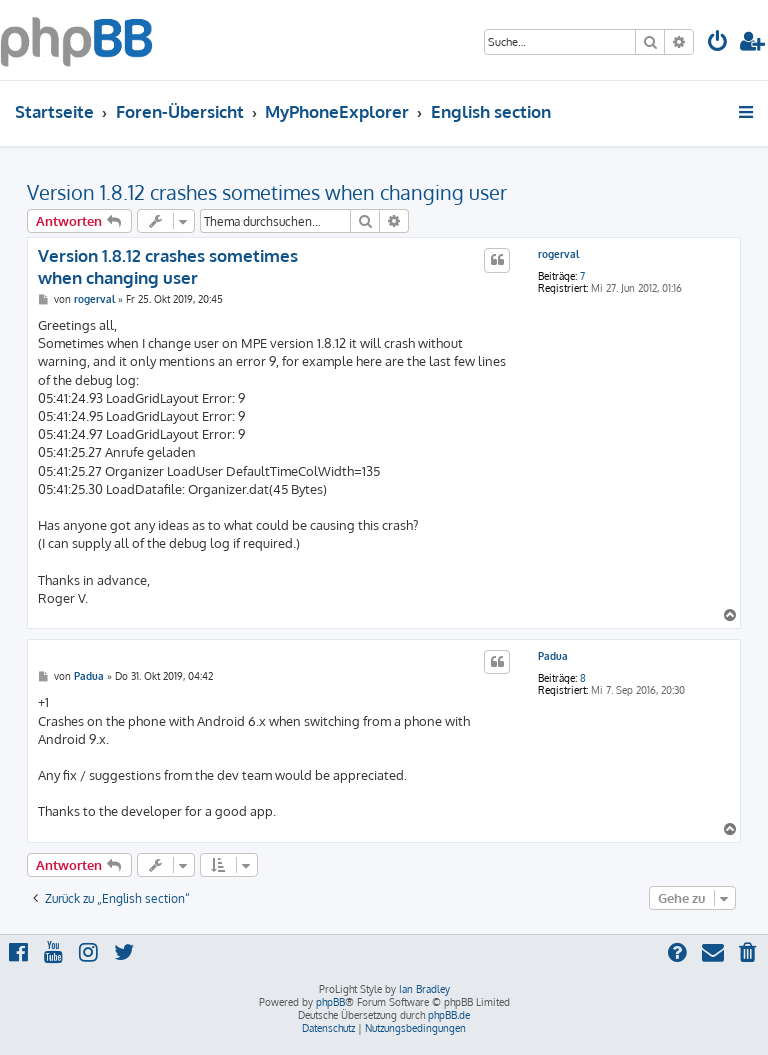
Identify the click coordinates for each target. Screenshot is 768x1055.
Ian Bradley (424, 989)
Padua (553, 656)
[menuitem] (718, 43)
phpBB (330, 1002)
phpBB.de (449, 1015)
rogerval (558, 254)
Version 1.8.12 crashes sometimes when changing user (267, 192)
